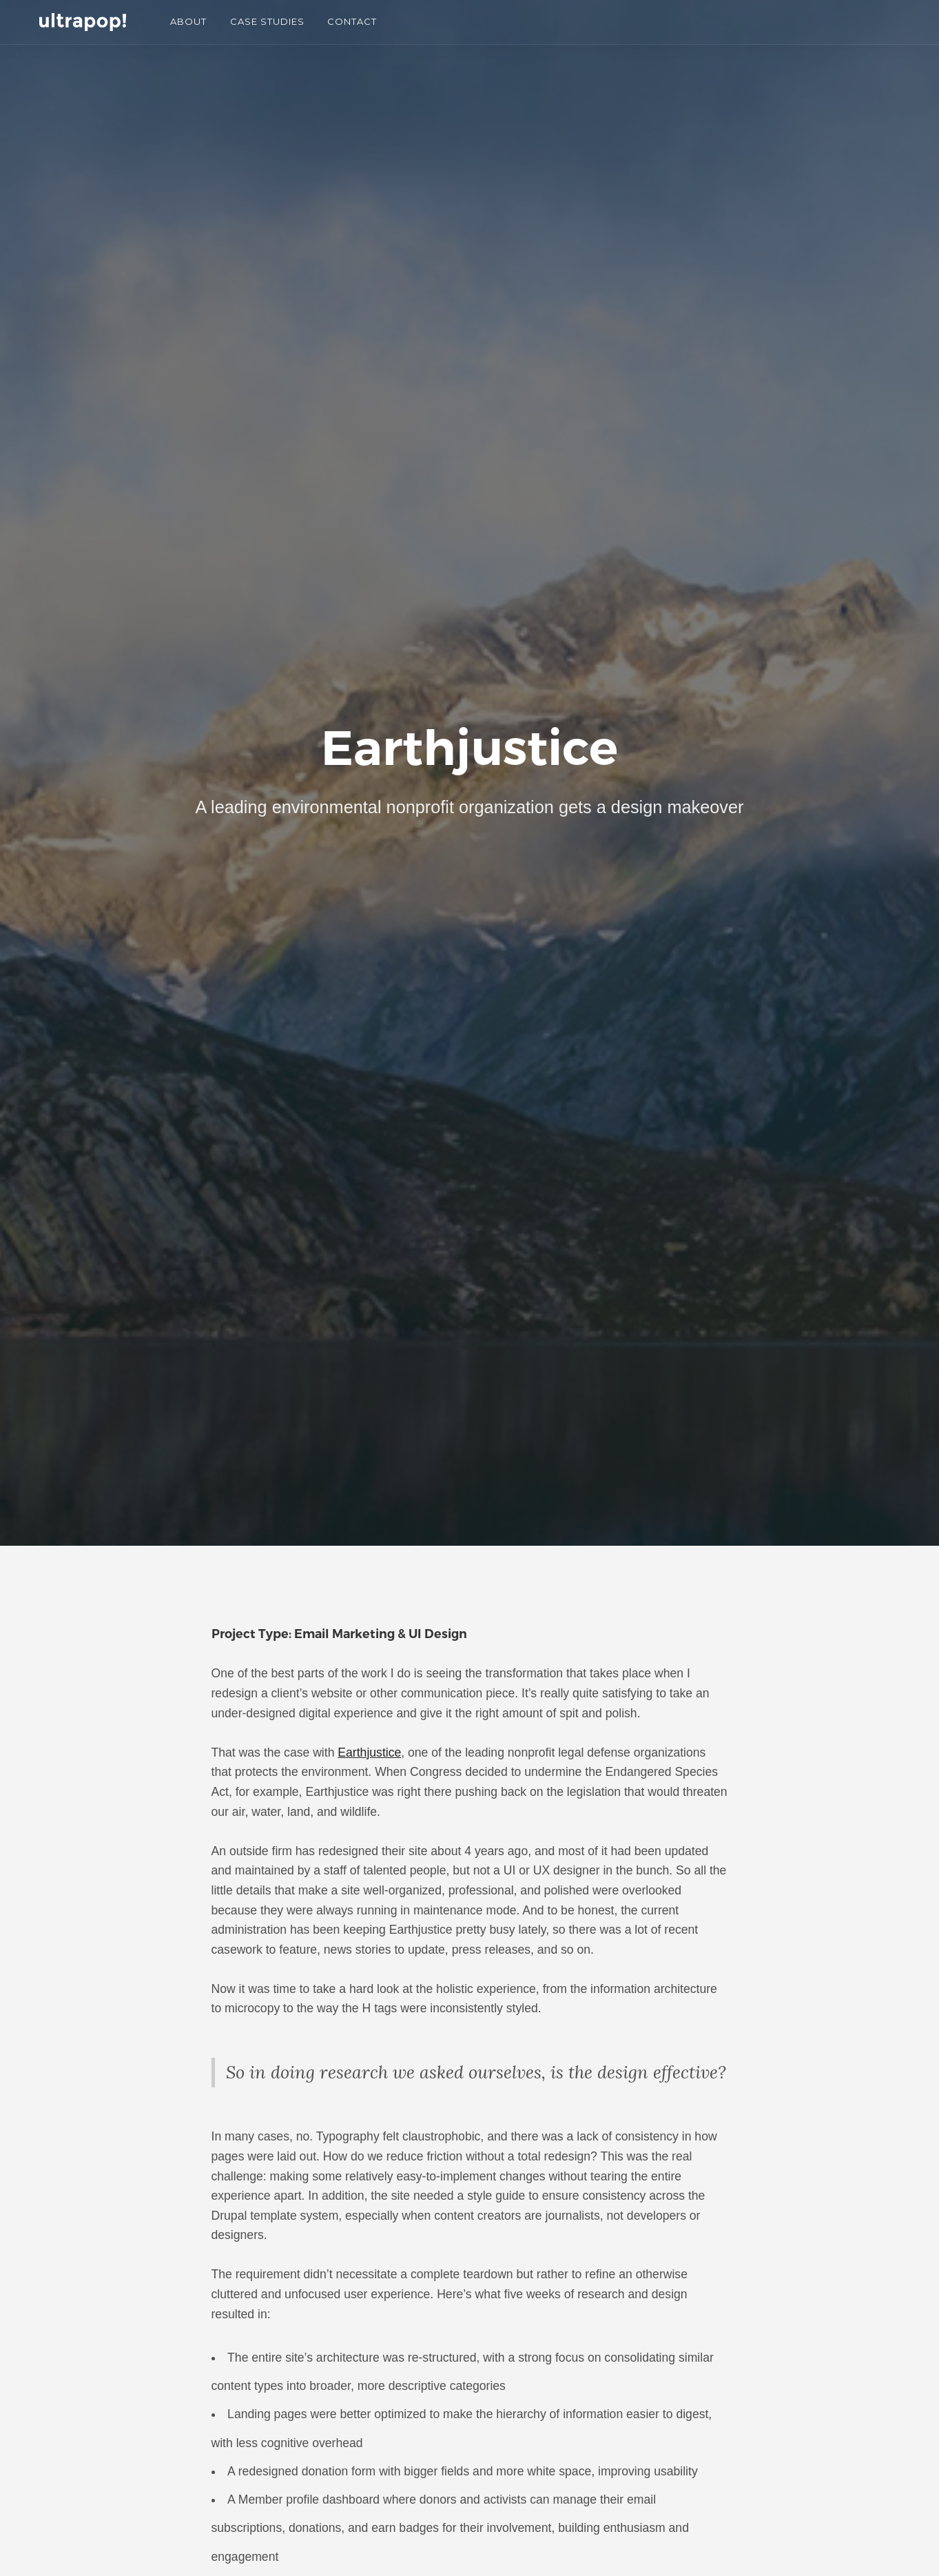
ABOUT (188, 21)
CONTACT (352, 21)
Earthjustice (369, 1752)
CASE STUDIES (267, 21)
